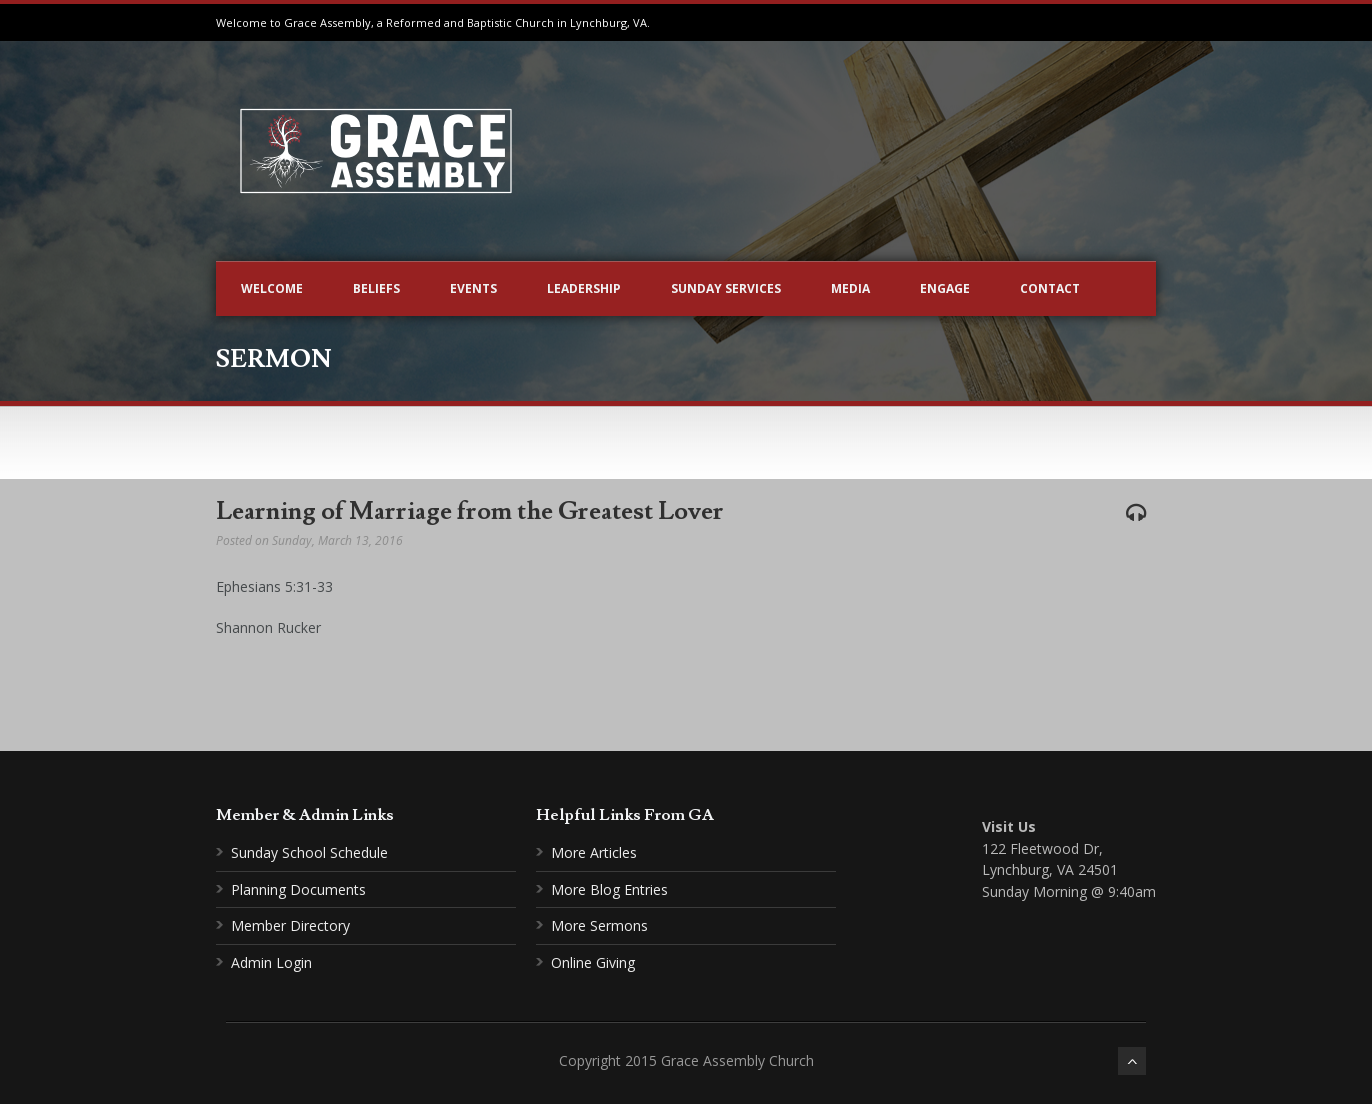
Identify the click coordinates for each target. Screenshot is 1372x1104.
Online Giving (593, 962)
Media (850, 288)
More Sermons (599, 925)
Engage (945, 288)
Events (473, 288)
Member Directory (290, 925)
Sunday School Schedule (309, 852)
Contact (1050, 288)
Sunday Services (726, 288)
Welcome (272, 288)
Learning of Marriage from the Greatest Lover (470, 511)
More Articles (594, 852)
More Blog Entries (609, 889)
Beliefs (376, 288)
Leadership (584, 288)
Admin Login (271, 962)
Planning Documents (298, 889)
